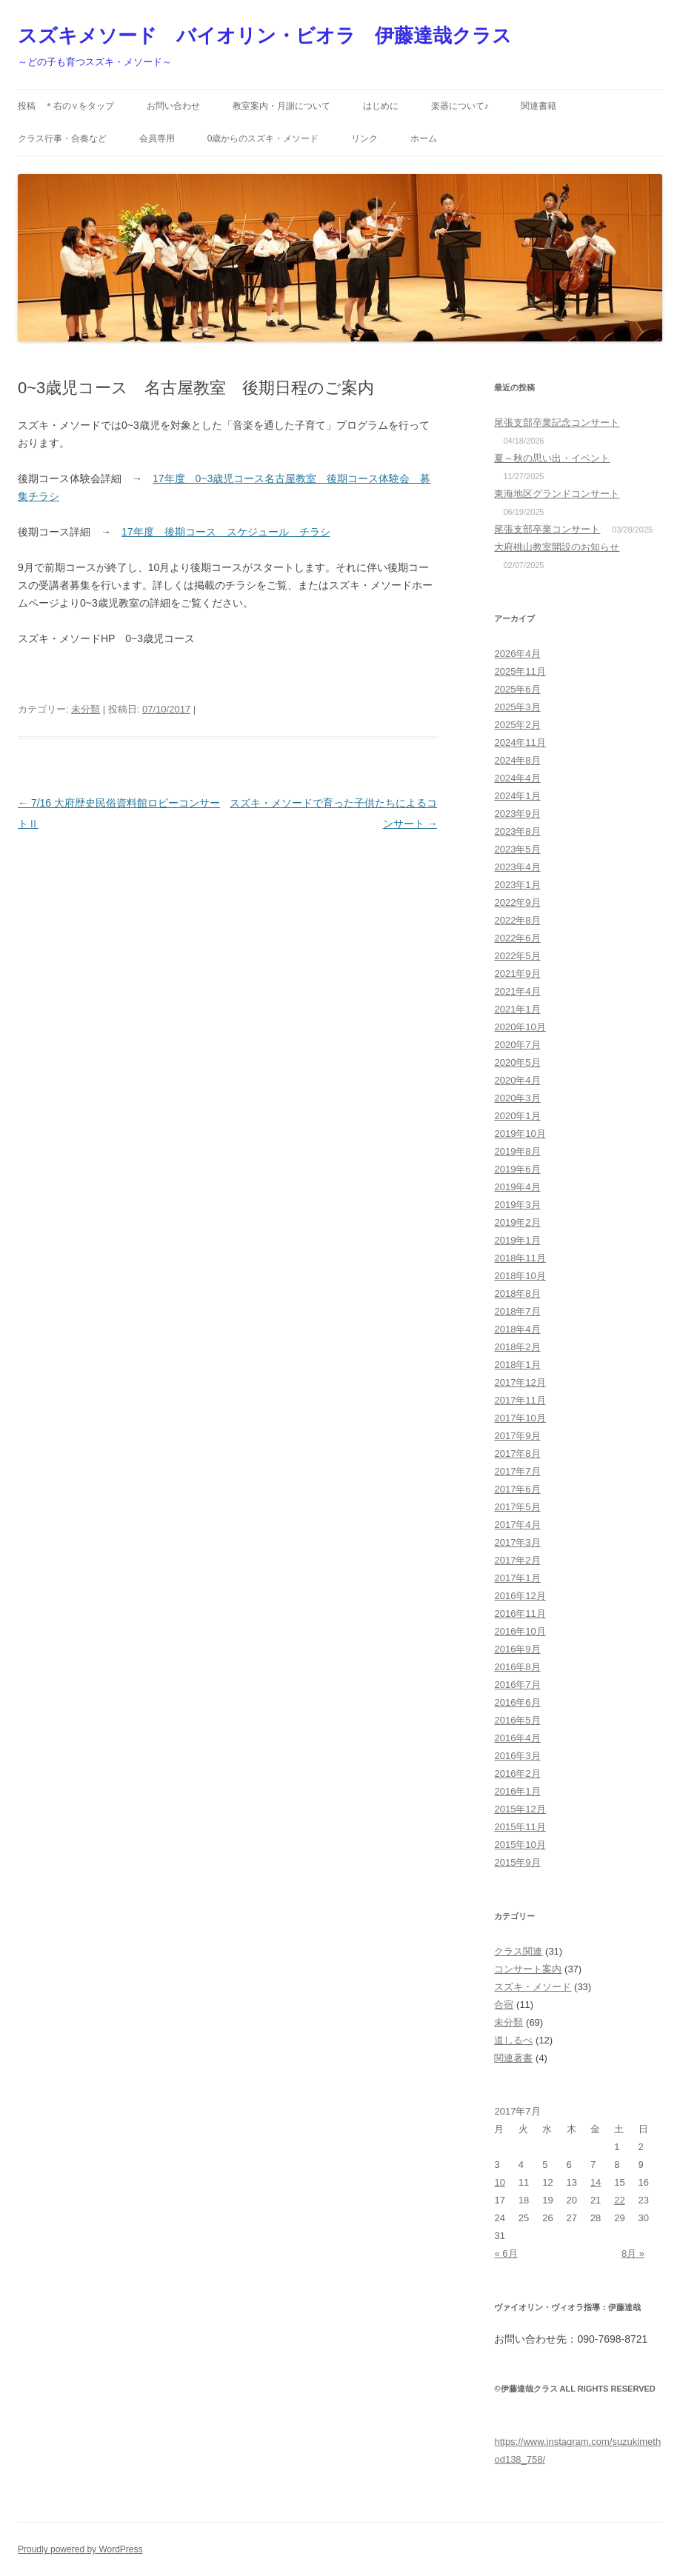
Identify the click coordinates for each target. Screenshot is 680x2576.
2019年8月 (517, 1151)
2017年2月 (517, 1560)
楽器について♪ (460, 106)
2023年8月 (517, 831)
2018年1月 (517, 1364)
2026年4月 (517, 653)
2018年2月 (517, 1346)
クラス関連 (518, 1951)
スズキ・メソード (532, 1986)
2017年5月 (517, 1506)
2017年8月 (517, 1453)
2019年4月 (517, 1186)
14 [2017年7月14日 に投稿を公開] (595, 2182)
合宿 (503, 2004)
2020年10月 (519, 1026)
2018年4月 (517, 1329)
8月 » (632, 2253)
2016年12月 (519, 1595)
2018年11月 (519, 1258)
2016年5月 (517, 1720)
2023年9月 (517, 813)
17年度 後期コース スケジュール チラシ (225, 532)
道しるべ (513, 2040)
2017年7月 (517, 1471)
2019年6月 (517, 1169)
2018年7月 (517, 1311)
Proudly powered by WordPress (80, 2549)
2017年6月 (517, 1489)
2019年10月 (519, 1133)
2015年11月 (519, 1826)
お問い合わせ (173, 106)
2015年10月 (519, 1844)
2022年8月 (517, 920)
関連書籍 (538, 106)
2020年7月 (517, 1044)
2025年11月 (519, 671)
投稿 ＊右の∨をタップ (66, 106)
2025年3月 (517, 707)
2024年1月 (517, 795)
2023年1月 (517, 884)
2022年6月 (517, 938)
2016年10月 (519, 1631)
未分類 (85, 709)
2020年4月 (517, 1080)
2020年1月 (517, 1115)
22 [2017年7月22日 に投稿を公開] (619, 2200)
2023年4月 (517, 866)
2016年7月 (517, 1684)
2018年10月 (519, 1275)
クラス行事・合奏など (62, 138)
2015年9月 (517, 1862)
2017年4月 (517, 1524)
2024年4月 (517, 778)
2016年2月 (517, 1773)
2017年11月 (519, 1400)
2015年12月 (519, 1809)
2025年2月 (517, 724)
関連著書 (513, 2057)
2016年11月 (519, 1613)
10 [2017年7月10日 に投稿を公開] (499, 2182)
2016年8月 (517, 1666)
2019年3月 (517, 1204)
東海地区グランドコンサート (556, 493)
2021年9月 (517, 973)
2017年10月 (519, 1418)
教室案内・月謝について (281, 106)
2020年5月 (517, 1062)
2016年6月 (517, 1702)
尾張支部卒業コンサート (547, 529)
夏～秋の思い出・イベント (552, 458)
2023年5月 (517, 849)
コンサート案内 (527, 1969)
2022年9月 (517, 902)
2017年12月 (519, 1382)
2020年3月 (517, 1098)
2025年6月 (517, 689)
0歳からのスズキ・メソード (263, 138)
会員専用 (157, 138)
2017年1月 (517, 1578)
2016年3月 (517, 1755)
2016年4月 (517, 1738)
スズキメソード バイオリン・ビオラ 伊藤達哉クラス (265, 35)
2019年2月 (517, 1222)
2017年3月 (517, 1542)
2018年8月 (517, 1293)
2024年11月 (519, 742)
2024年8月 (517, 760)
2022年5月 (517, 955)
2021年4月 (517, 991)
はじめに (381, 106)
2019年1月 (517, 1240)
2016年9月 (517, 1649)
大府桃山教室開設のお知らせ (556, 547)
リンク (364, 138)
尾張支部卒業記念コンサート (556, 422)
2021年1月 (517, 1009)
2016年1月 (517, 1791)
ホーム (423, 138)
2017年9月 (517, 1435)
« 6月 (505, 2253)
